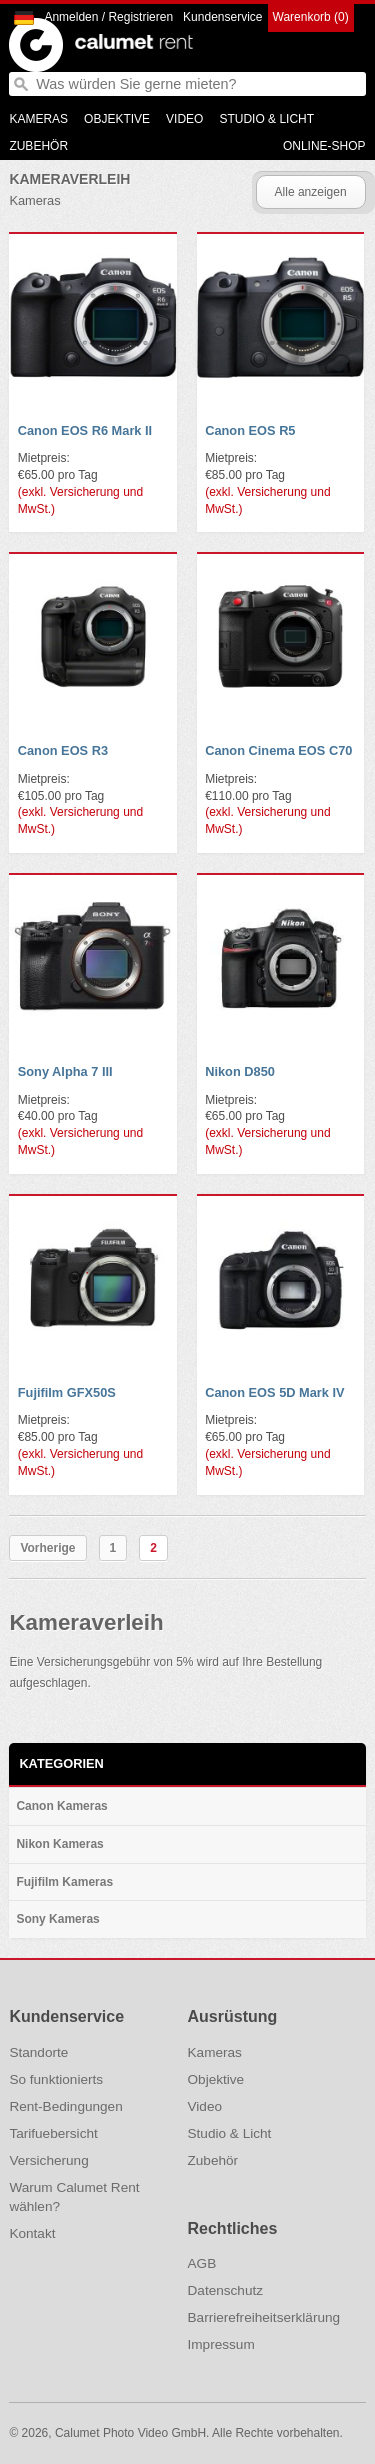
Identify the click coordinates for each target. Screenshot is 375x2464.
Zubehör (38, 146)
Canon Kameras (61, 1806)
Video (184, 119)
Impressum (221, 2344)
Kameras (38, 119)
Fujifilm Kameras (64, 1882)
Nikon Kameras (59, 1844)
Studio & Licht (266, 119)
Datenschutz (226, 2290)
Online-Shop (324, 146)
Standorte (38, 2052)
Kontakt (32, 2233)
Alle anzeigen (311, 192)
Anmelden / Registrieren (108, 17)
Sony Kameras (57, 1919)
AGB (202, 2263)
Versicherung (48, 2160)
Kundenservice (222, 17)
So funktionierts (56, 2079)
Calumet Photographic (36, 45)
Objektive (117, 119)
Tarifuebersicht (53, 2133)
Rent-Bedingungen (65, 2106)
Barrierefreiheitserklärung (264, 2317)
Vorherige (47, 1548)
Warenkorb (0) (311, 17)
